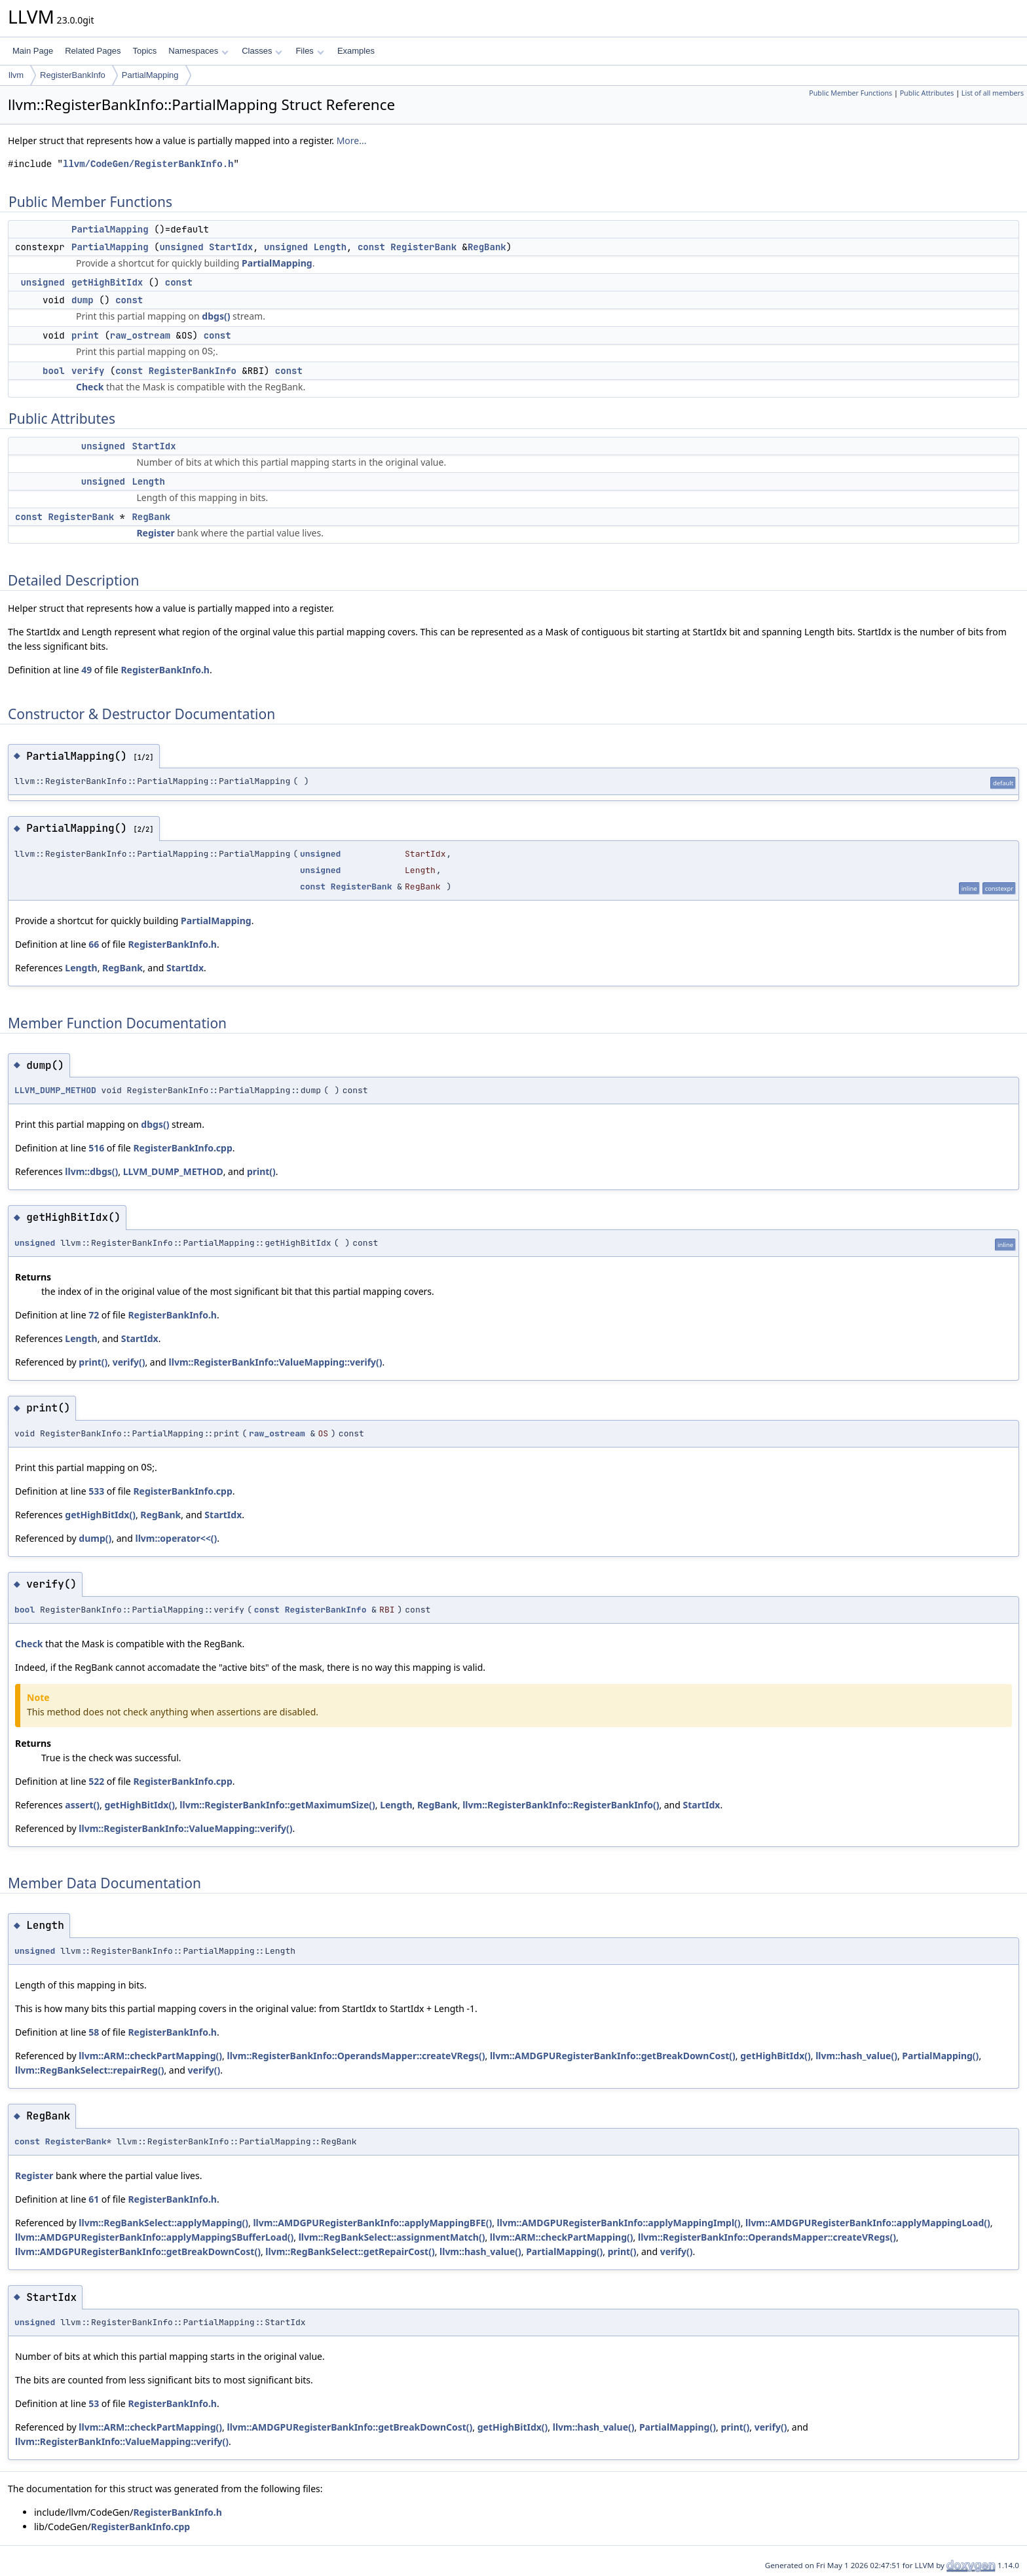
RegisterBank (423, 247)
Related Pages (93, 51)
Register (155, 533)
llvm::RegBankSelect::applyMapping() (163, 2222)
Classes (262, 51)
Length (330, 247)
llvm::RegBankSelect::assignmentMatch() (392, 2237)
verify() (129, 1362)
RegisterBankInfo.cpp (182, 1148)
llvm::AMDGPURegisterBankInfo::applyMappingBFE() (372, 2222)
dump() (95, 1538)
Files (309, 51)
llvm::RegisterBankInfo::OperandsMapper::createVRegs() (356, 2055)
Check (89, 387)
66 (93, 944)
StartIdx (231, 247)
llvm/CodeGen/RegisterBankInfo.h (148, 164)
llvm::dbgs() (91, 1171)
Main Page (32, 51)
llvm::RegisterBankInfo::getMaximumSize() (277, 1805)
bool (54, 371)
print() (261, 1171)
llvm (16, 75)
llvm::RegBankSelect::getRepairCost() (349, 2251)
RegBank (487, 247)
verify (87, 371)
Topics (144, 51)
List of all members (993, 93)
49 (86, 669)
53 (93, 2403)
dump (82, 300)
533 (96, 1491)
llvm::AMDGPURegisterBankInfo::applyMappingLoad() (867, 2222)
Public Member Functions (850, 93)
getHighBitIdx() (100, 1514)
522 (96, 1781)
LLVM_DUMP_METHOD (55, 1090)
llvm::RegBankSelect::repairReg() (89, 2070)
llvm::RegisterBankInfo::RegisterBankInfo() (560, 1805)
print (85, 335)
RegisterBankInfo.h (165, 669)
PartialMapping (150, 75)
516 (96, 1148)
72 (93, 1315)
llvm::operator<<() (176, 1538)
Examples (356, 51)
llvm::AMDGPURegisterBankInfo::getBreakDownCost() (613, 2055)
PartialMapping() (940, 2055)
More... (352, 140)
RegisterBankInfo (72, 75)
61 (93, 2199)
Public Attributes (927, 93)
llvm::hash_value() (856, 2055)
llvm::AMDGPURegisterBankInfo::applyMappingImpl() (619, 2222)
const (371, 247)
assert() (82, 1805)
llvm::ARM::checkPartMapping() (150, 2055)
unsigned (181, 247)
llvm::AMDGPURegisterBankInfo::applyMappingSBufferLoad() (154, 2237)
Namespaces (198, 51)
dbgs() (216, 316)
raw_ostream (140, 335)
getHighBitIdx (107, 282)
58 (93, 2032)
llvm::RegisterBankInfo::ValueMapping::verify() (276, 1362)
